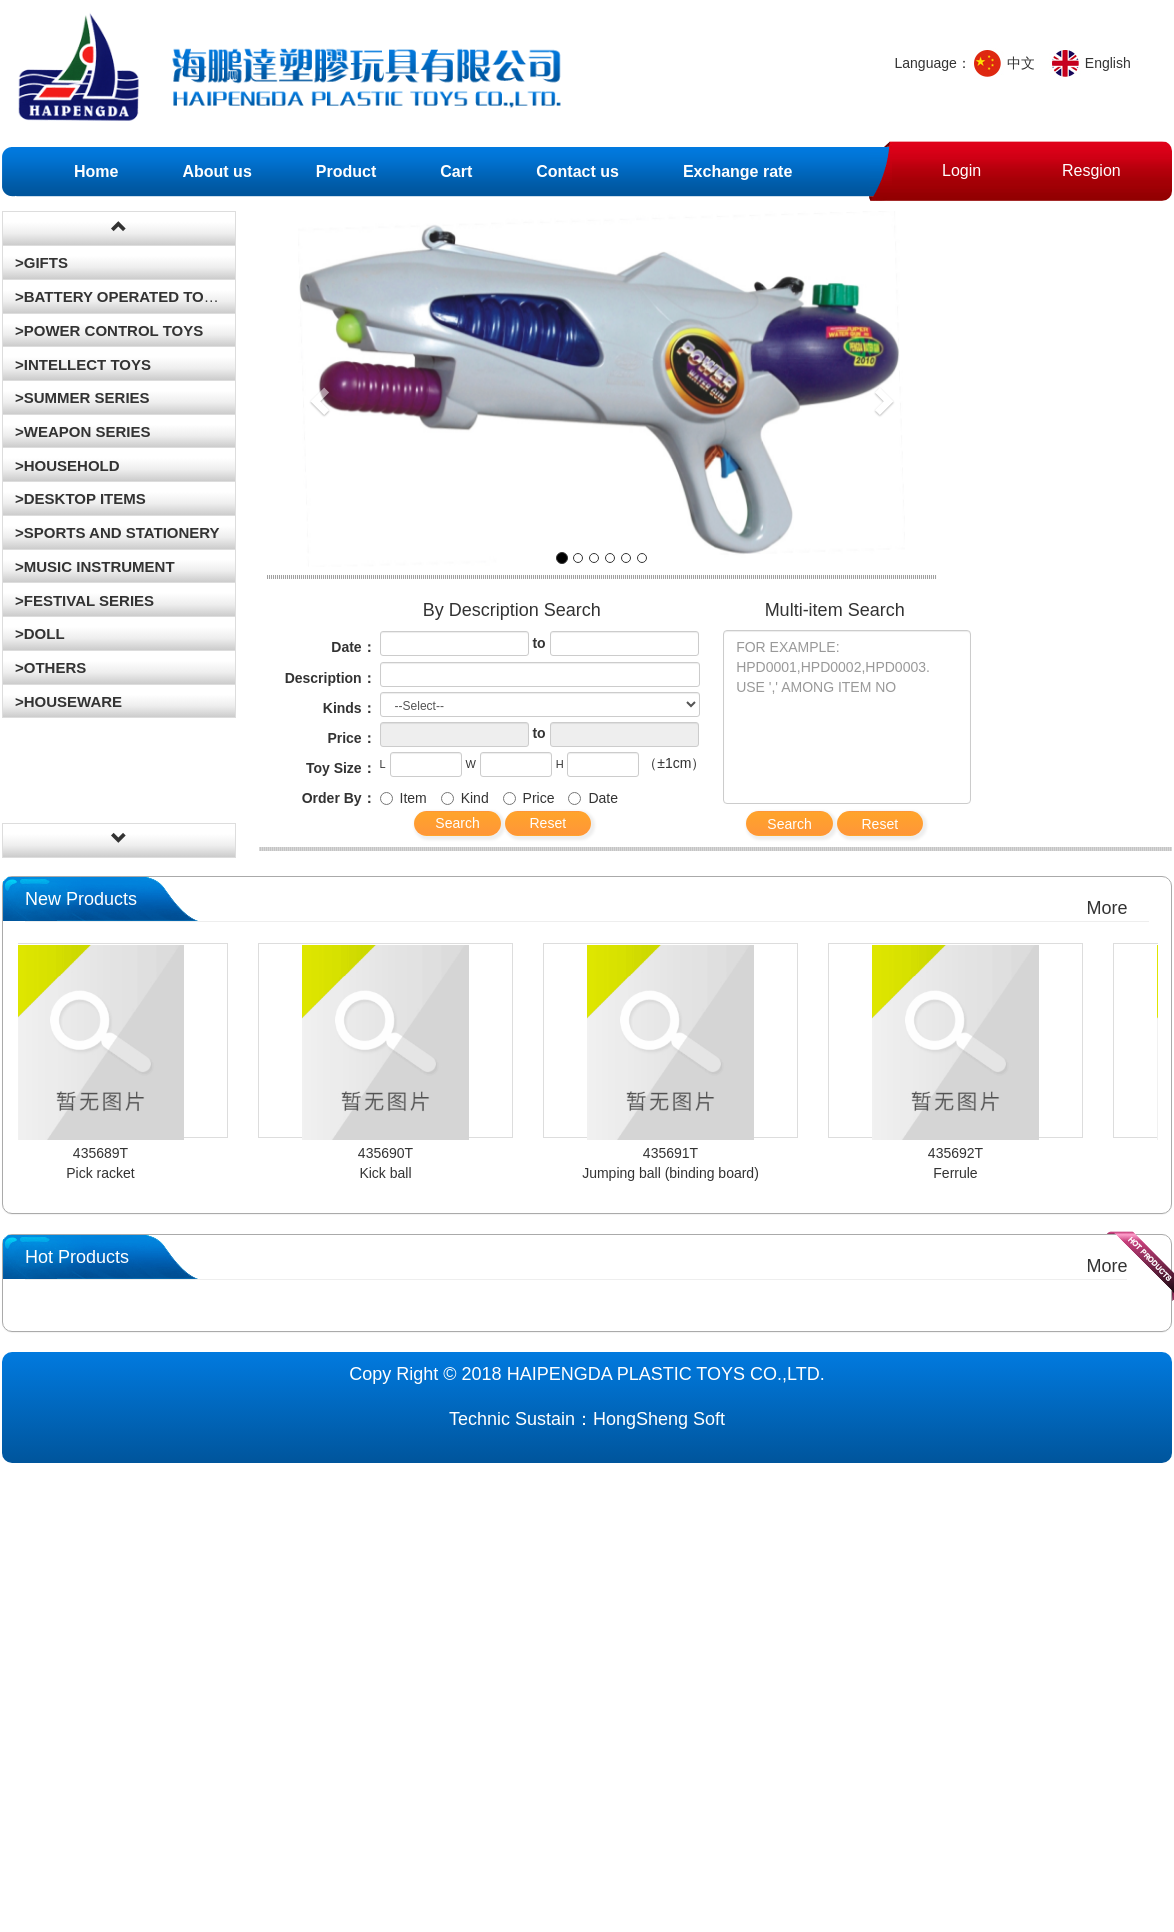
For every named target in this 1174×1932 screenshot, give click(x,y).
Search (457, 823)
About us (216, 171)
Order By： (339, 798)
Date (593, 798)
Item (403, 798)
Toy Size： (341, 768)
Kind (465, 798)
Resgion (1091, 164)
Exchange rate (737, 171)
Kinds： (349, 708)
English (1108, 63)
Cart (456, 171)
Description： (330, 678)
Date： (353, 647)
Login (961, 164)
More (1106, 908)
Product (346, 171)
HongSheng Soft (659, 1419)
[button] (317, 394)
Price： (351, 738)
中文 (1021, 63)
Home (96, 171)
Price (529, 798)
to (538, 643)
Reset (548, 823)
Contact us (577, 171)
